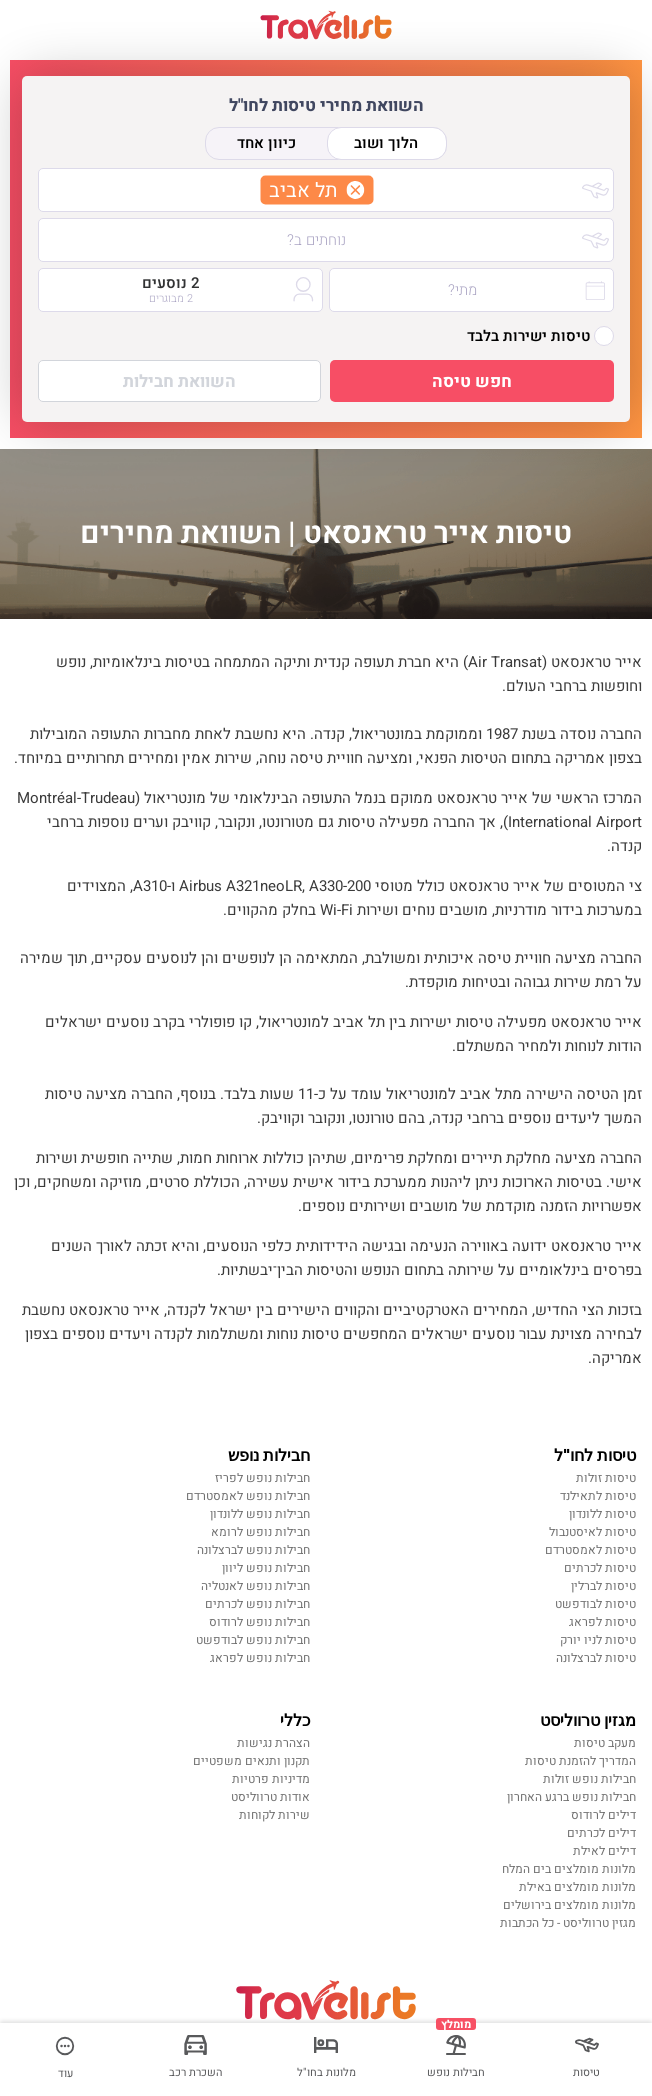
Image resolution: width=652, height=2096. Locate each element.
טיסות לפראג (602, 1622)
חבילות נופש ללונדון (260, 1514)
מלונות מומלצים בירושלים (569, 1905)
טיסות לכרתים (600, 1568)
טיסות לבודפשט (595, 1604)
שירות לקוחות (274, 1815)
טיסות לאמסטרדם (590, 1550)
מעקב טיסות (605, 1743)
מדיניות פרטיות (271, 1779)
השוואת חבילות (179, 381)
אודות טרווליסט (270, 1797)
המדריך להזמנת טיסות (580, 1761)
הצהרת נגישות (273, 1743)
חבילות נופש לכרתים (257, 1604)
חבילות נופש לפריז (262, 1478)
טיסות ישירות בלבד (540, 336)
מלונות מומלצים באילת (577, 1887)
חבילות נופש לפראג (260, 1658)
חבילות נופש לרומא (260, 1532)
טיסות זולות (606, 1478)
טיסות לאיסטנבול (592, 1532)
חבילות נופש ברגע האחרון (571, 1797)
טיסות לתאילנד (598, 1496)
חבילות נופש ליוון (266, 1568)
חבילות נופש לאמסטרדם (248, 1496)
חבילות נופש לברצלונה (253, 1550)
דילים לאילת (604, 1851)
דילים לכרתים (601, 1833)
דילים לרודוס (603, 1815)
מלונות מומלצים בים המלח (569, 1869)
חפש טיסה (472, 381)
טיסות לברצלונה (596, 1658)
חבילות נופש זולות (589, 1779)
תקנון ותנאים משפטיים (251, 1761)
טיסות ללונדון (602, 1514)
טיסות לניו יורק (598, 1640)
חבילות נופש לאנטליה (255, 1586)
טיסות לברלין (603, 1586)
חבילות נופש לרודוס (259, 1622)
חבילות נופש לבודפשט (253, 1640)
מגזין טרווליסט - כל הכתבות (568, 1923)
